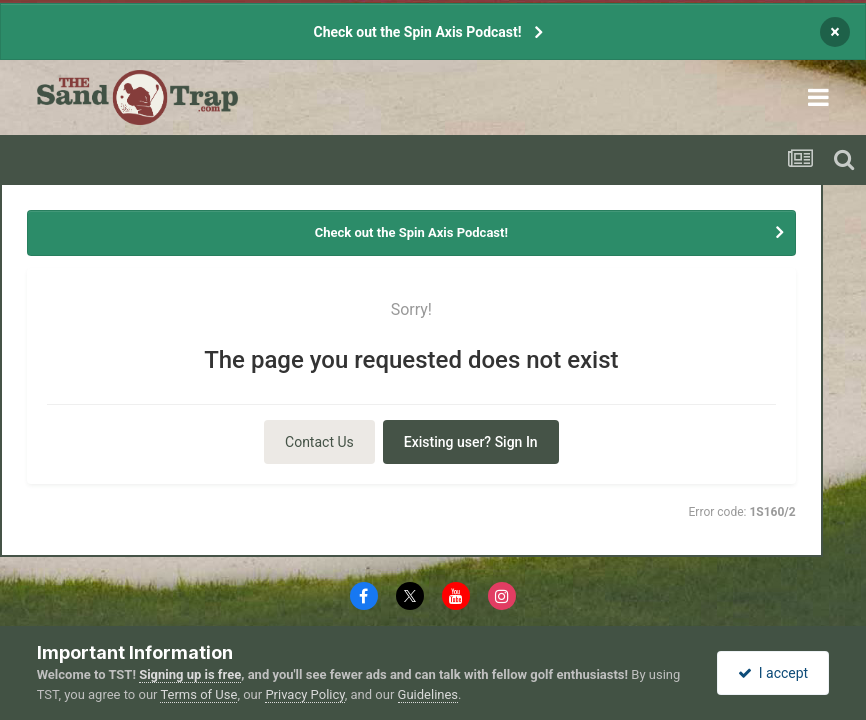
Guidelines (428, 694)
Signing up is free (190, 674)
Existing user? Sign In (471, 442)
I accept (773, 673)
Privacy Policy (304, 694)
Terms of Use (198, 694)
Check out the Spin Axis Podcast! (417, 32)
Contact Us (319, 442)
